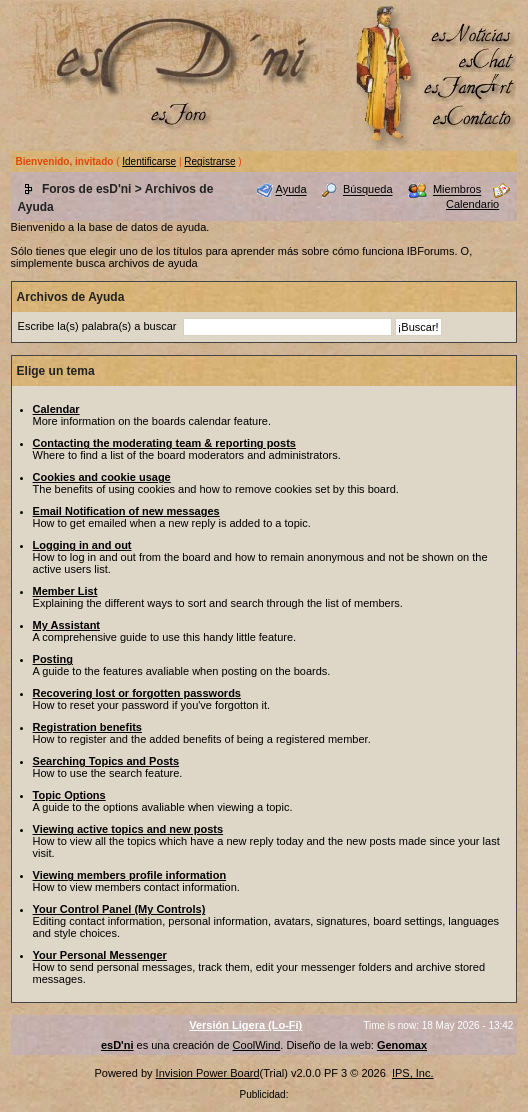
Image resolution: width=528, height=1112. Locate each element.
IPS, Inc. (413, 1073)
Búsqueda (368, 190)
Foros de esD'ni (87, 189)
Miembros (457, 190)
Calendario (472, 204)
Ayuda (291, 190)
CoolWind (257, 1045)
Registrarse (209, 161)
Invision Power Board (208, 1073)
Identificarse (149, 161)
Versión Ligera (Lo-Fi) (245, 1025)
